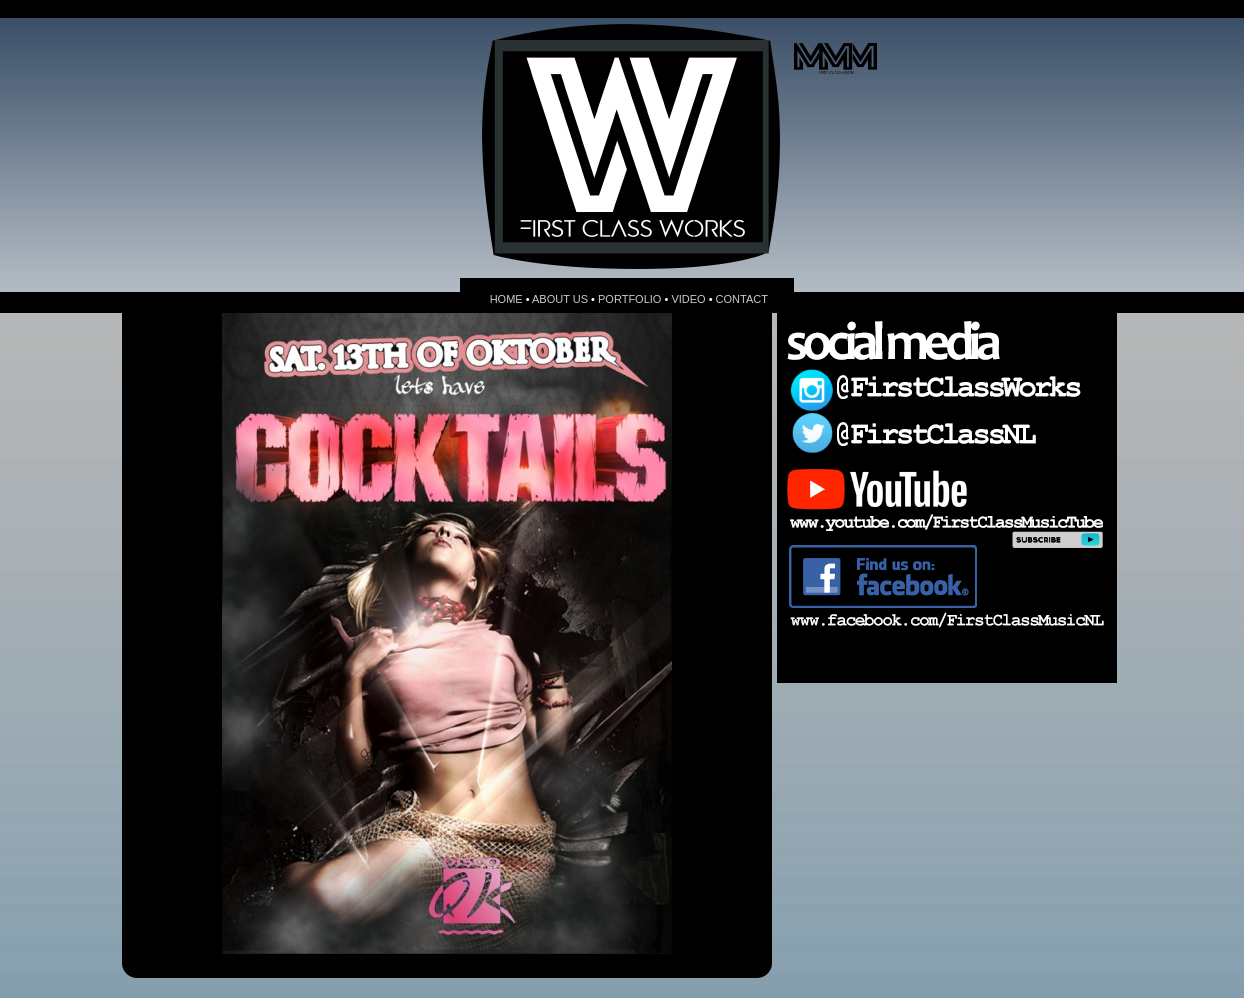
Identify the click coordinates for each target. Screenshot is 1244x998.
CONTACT (742, 299)
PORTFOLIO (629, 299)
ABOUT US (560, 299)
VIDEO (688, 299)
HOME (506, 299)
